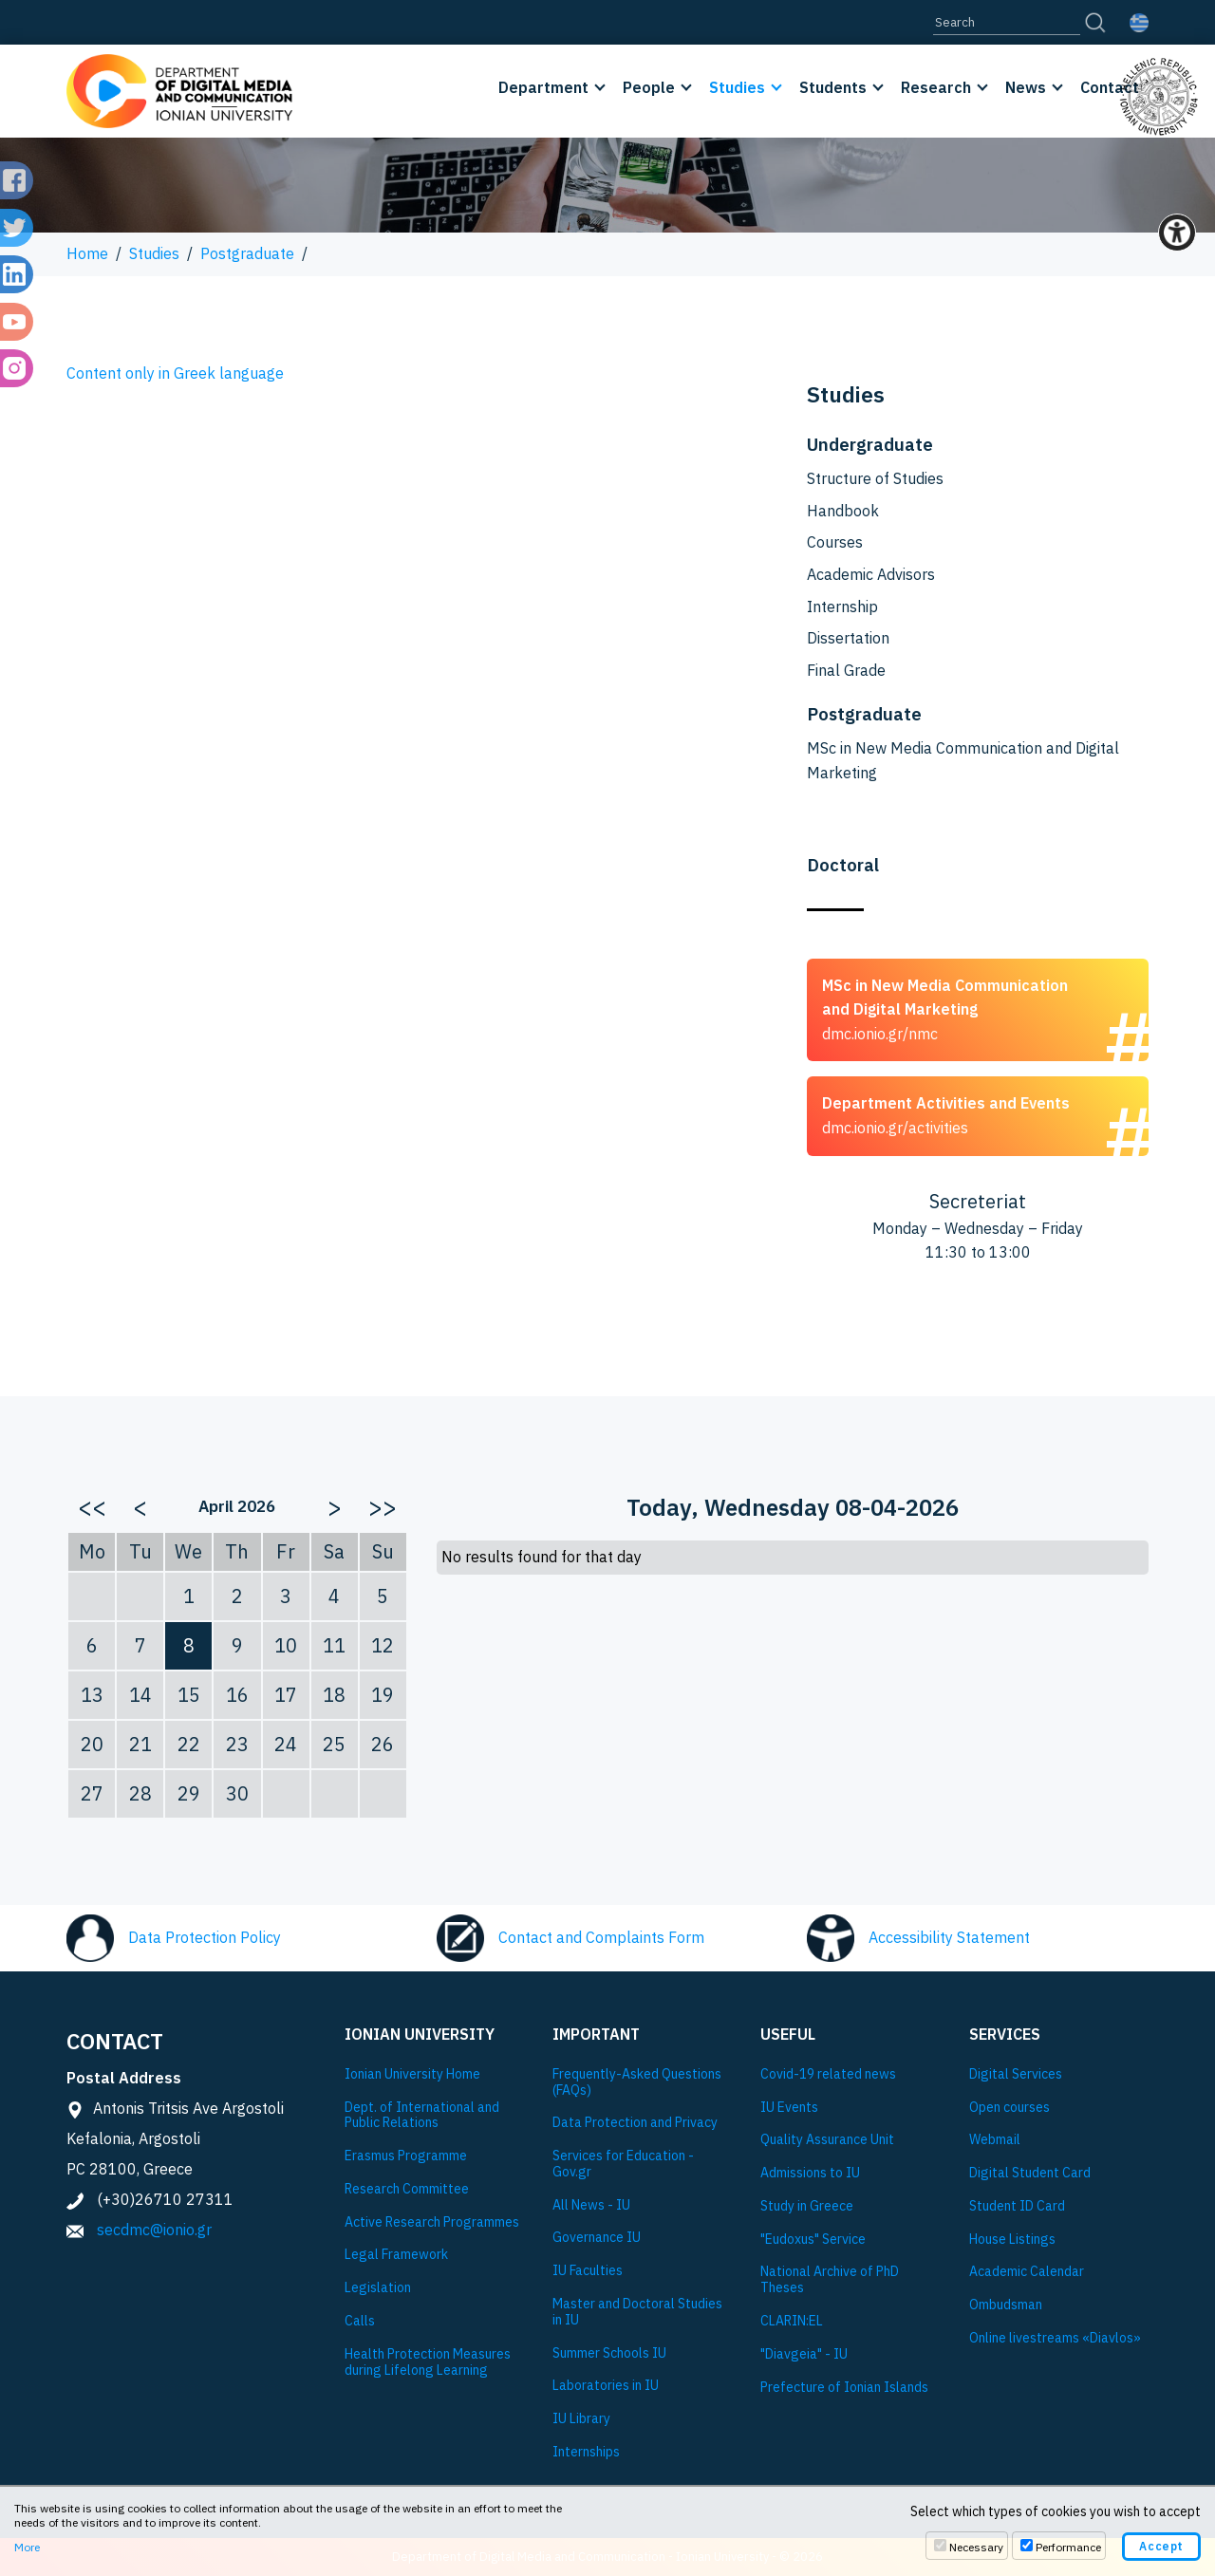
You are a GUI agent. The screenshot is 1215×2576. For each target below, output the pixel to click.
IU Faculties (587, 2271)
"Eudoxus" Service (813, 2239)
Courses (835, 541)
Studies (737, 87)
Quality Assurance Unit (827, 2140)
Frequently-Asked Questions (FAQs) (636, 2082)
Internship (842, 606)
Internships (586, 2452)
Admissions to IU (810, 2173)
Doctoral (843, 864)
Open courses (1009, 2108)
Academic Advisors (871, 574)
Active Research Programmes (432, 2222)
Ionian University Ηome (412, 2074)
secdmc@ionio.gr (154, 2229)
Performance (1068, 2547)
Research (936, 87)
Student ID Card (1017, 2206)
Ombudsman (1005, 2305)
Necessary (976, 2547)
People (649, 87)
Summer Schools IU (609, 2353)
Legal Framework (396, 2255)
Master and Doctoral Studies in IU (637, 2312)
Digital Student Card (1030, 2173)
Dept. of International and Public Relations (422, 2116)
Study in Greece (806, 2206)
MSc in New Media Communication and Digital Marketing (963, 760)
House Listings (1012, 2239)
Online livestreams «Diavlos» (1055, 2338)
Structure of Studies (875, 478)
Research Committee (407, 2189)
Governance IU (596, 2238)
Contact (1109, 87)
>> (382, 1506)
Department (543, 87)
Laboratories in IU (605, 2386)
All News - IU (591, 2205)
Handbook (843, 510)
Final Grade (846, 670)
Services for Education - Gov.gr (623, 2164)
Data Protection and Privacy (635, 2123)
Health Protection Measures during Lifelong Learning (428, 2362)
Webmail (994, 2140)
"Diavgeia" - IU (804, 2354)
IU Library (581, 2419)
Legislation (378, 2288)
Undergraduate (870, 444)
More (27, 2547)
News (1025, 87)
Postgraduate (247, 253)
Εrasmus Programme (406, 2156)
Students (833, 87)
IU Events (789, 2108)
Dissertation (848, 637)
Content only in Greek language (175, 373)
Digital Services (1015, 2074)
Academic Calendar (1026, 2272)
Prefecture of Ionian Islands (844, 2388)
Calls (360, 2321)
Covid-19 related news (828, 2074)
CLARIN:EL (791, 2321)
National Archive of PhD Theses (829, 2280)
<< (92, 1506)
